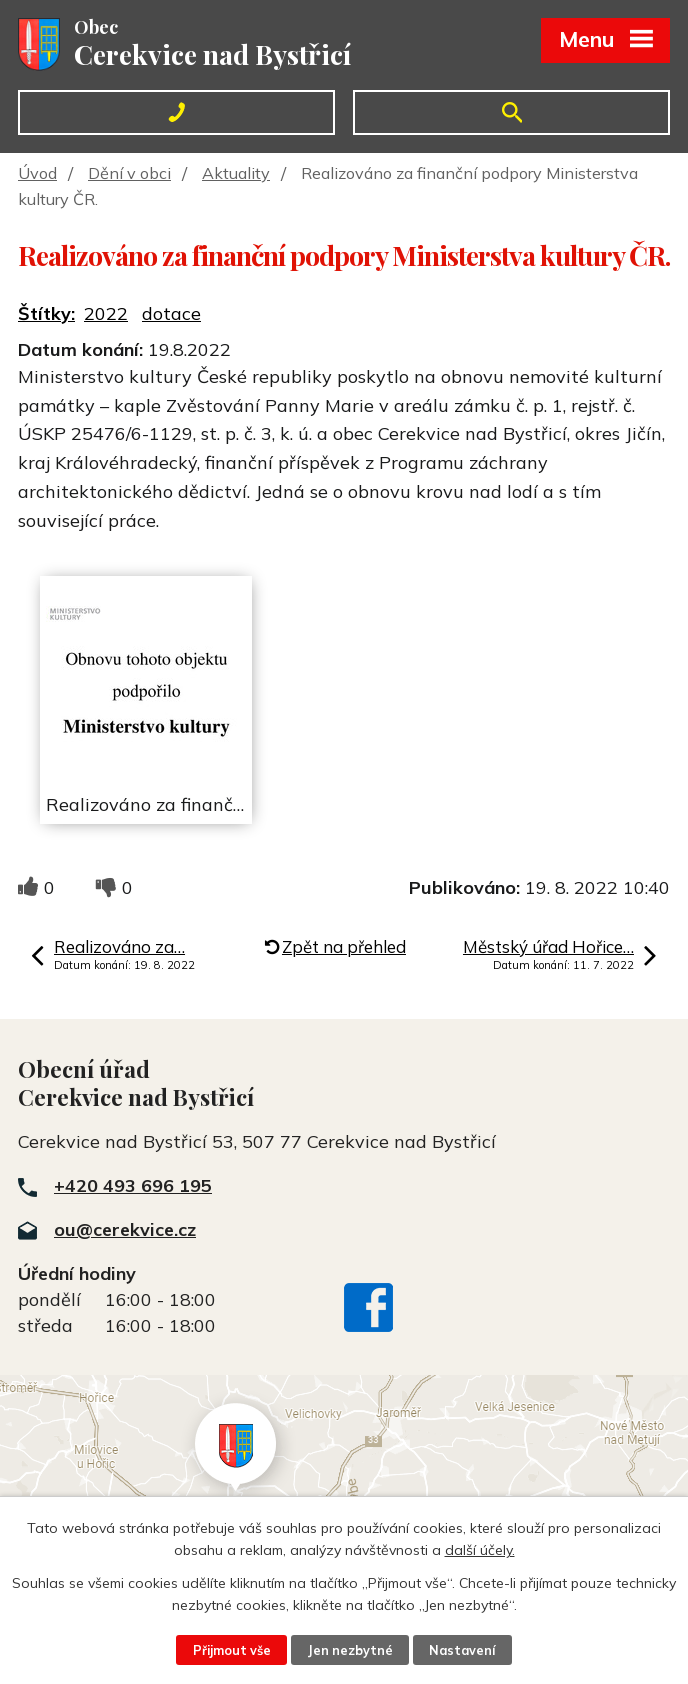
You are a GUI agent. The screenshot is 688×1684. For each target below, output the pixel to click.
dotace (171, 313)
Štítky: (46, 313)
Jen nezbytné (350, 1650)
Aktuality (236, 173)
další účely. (480, 1550)
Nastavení (462, 1650)
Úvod (37, 173)
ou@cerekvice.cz (125, 1229)
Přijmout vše (232, 1650)
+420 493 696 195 (133, 1185)
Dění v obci (129, 173)
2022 (106, 313)
